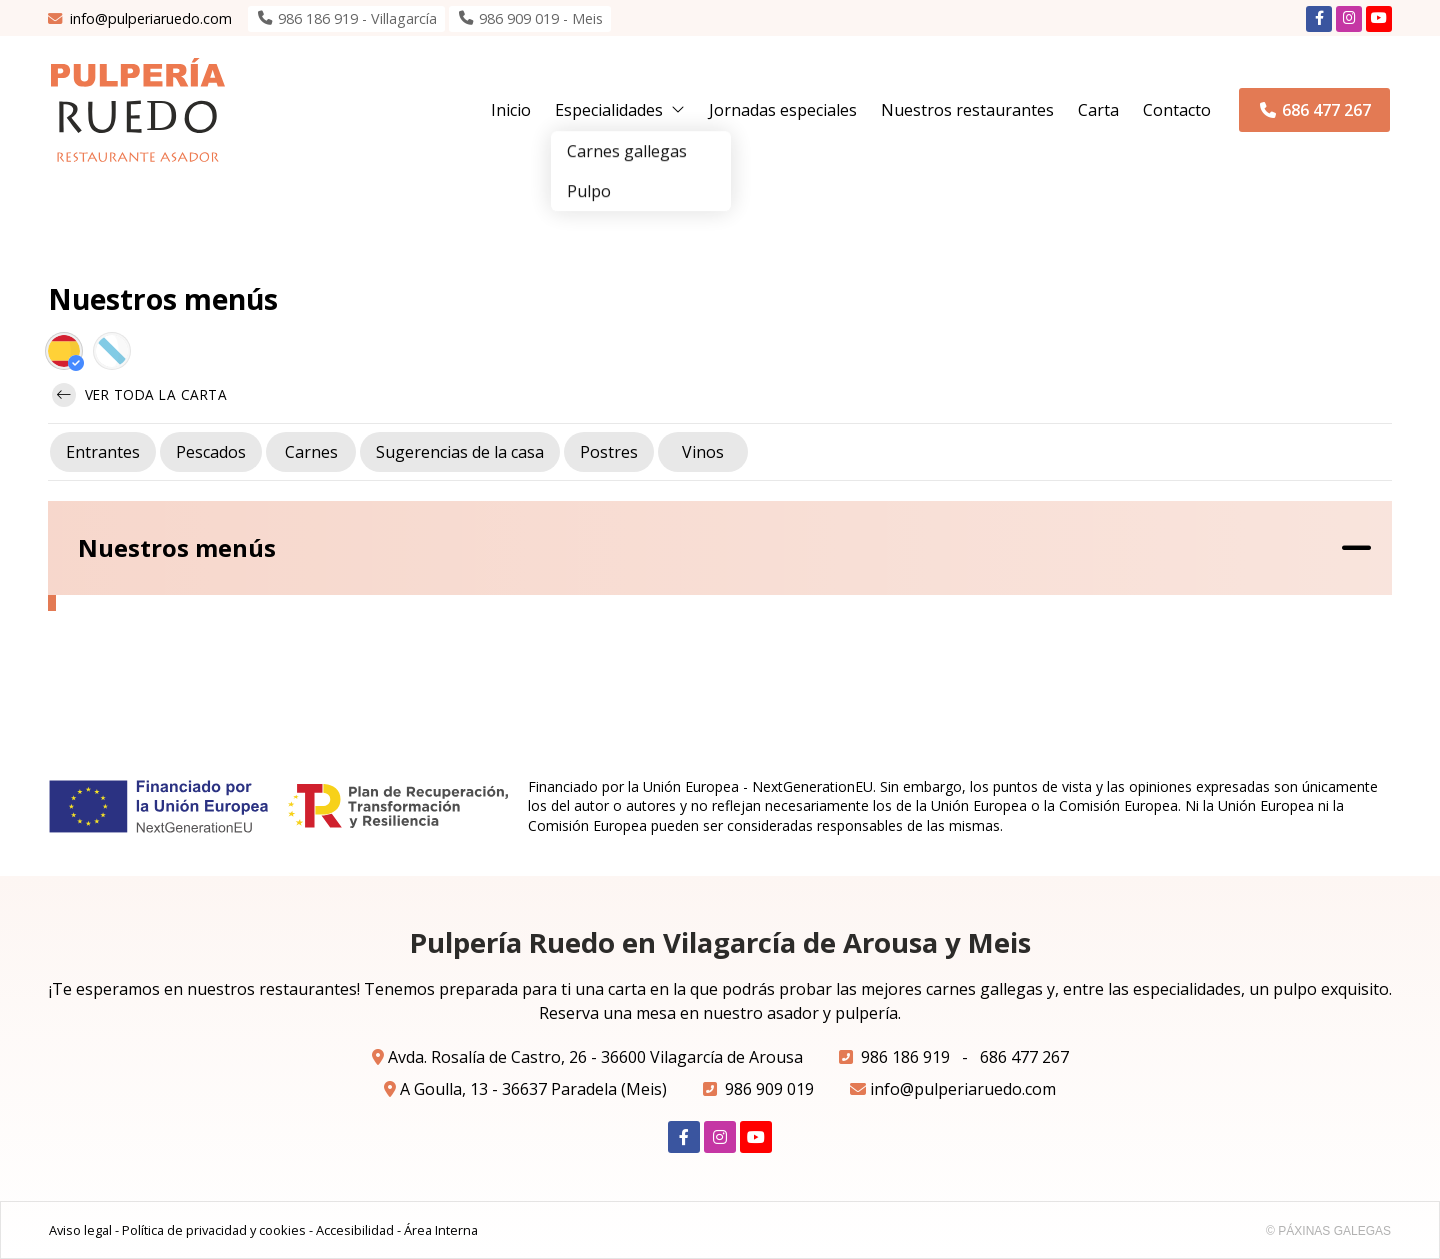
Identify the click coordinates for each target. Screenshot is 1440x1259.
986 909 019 (769, 1089)
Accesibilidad (355, 1230)
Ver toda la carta (139, 395)
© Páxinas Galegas (1328, 1231)
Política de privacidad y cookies (214, 1230)
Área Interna (441, 1230)
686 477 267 (1024, 1057)
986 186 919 (905, 1057)
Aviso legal (80, 1230)
